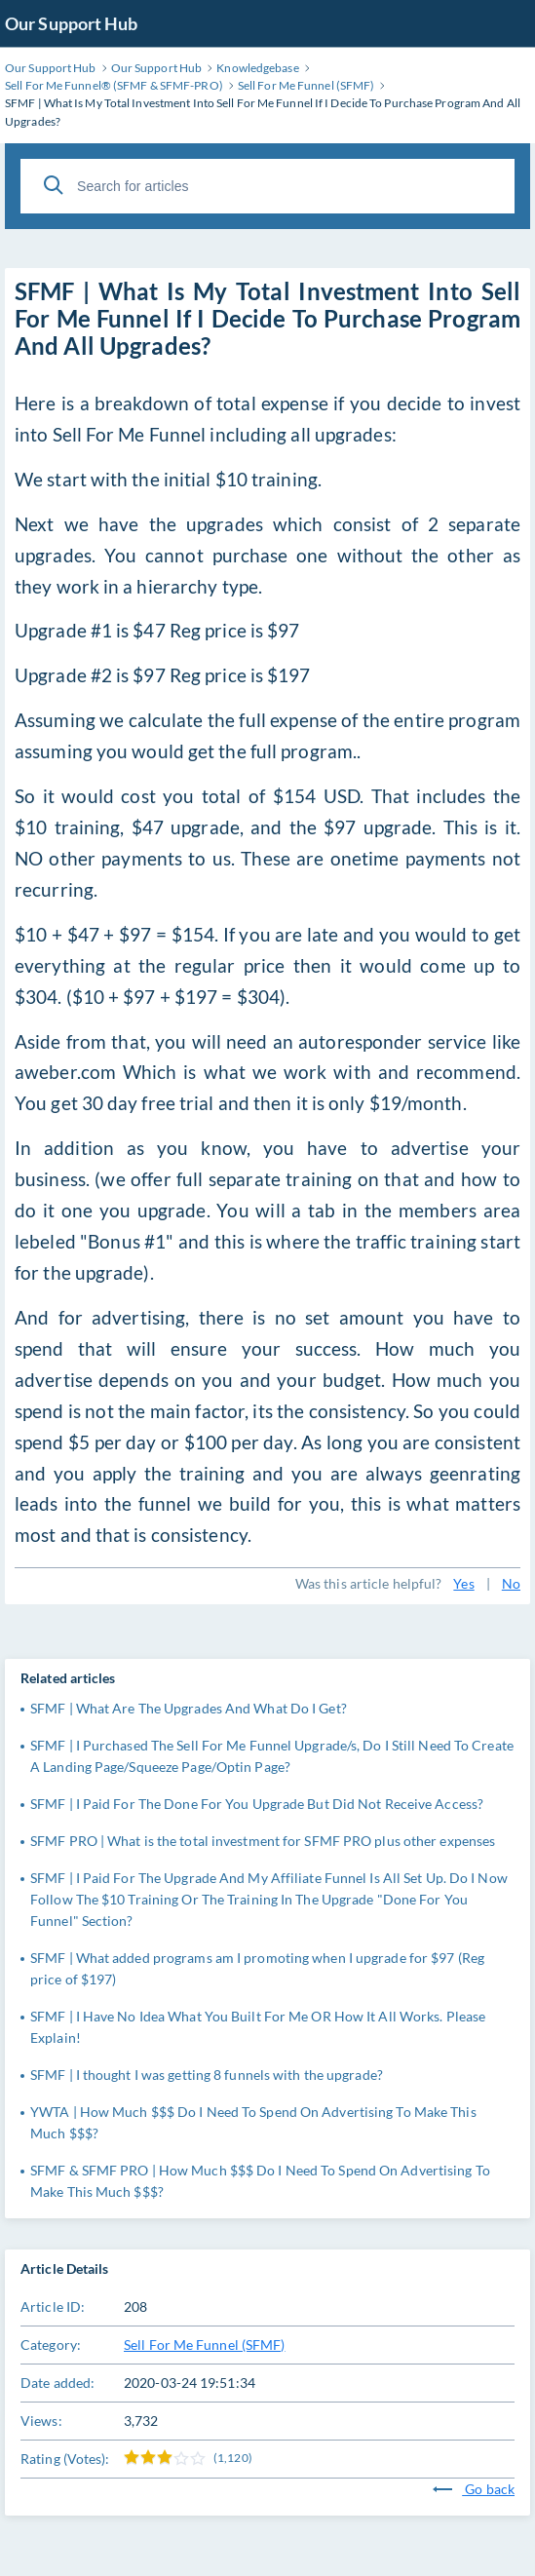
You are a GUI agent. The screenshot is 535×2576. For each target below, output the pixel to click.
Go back (474, 2488)
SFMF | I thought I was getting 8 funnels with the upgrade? (206, 2074)
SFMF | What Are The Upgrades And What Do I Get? (188, 1708)
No (511, 1583)
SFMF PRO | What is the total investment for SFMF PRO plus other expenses (262, 1840)
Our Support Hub (71, 23)
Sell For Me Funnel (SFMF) (205, 2344)
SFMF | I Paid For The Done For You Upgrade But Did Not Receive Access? (256, 1803)
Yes (463, 1583)
